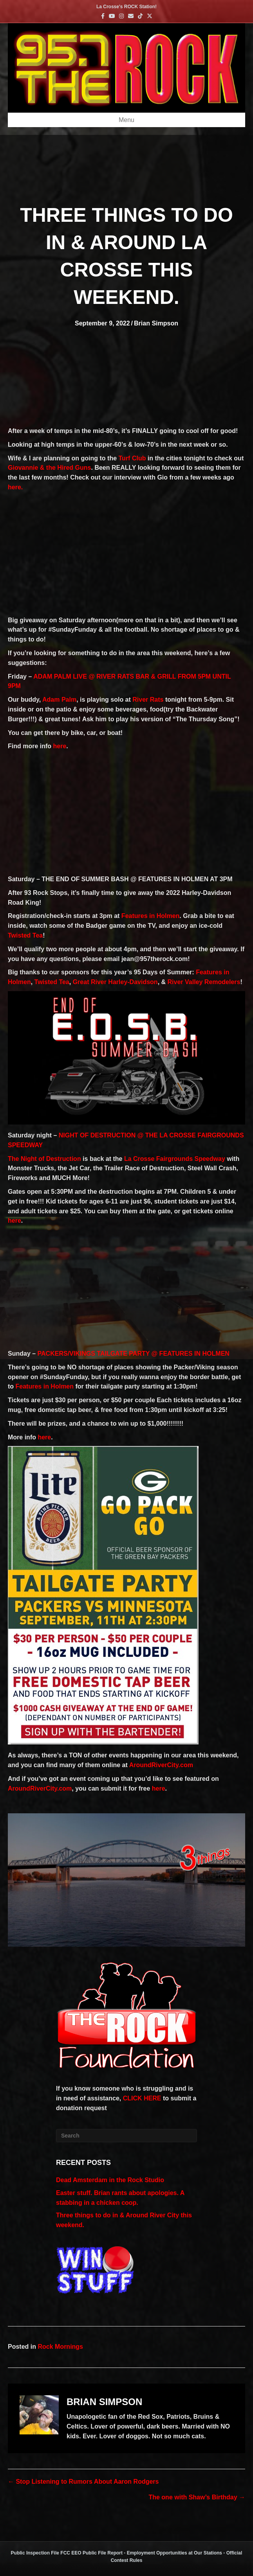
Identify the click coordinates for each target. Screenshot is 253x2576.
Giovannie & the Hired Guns (49, 467)
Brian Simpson (156, 323)
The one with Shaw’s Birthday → (196, 2497)
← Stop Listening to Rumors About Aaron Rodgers (83, 2481)
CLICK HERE (142, 2098)
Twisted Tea (25, 935)
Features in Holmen (150, 916)
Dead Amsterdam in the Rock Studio (110, 2180)
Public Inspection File (35, 2553)
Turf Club (132, 458)
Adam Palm (59, 699)
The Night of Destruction (44, 1158)
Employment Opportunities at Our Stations (174, 2553)
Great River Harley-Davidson (115, 982)
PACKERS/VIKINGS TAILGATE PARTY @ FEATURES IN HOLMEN (134, 1353)
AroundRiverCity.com (161, 1765)
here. (15, 487)
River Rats (147, 699)
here (60, 746)
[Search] (126, 2135)
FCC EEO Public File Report (91, 2553)
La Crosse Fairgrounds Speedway (174, 1158)
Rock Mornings (60, 2346)
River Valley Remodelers (204, 982)
